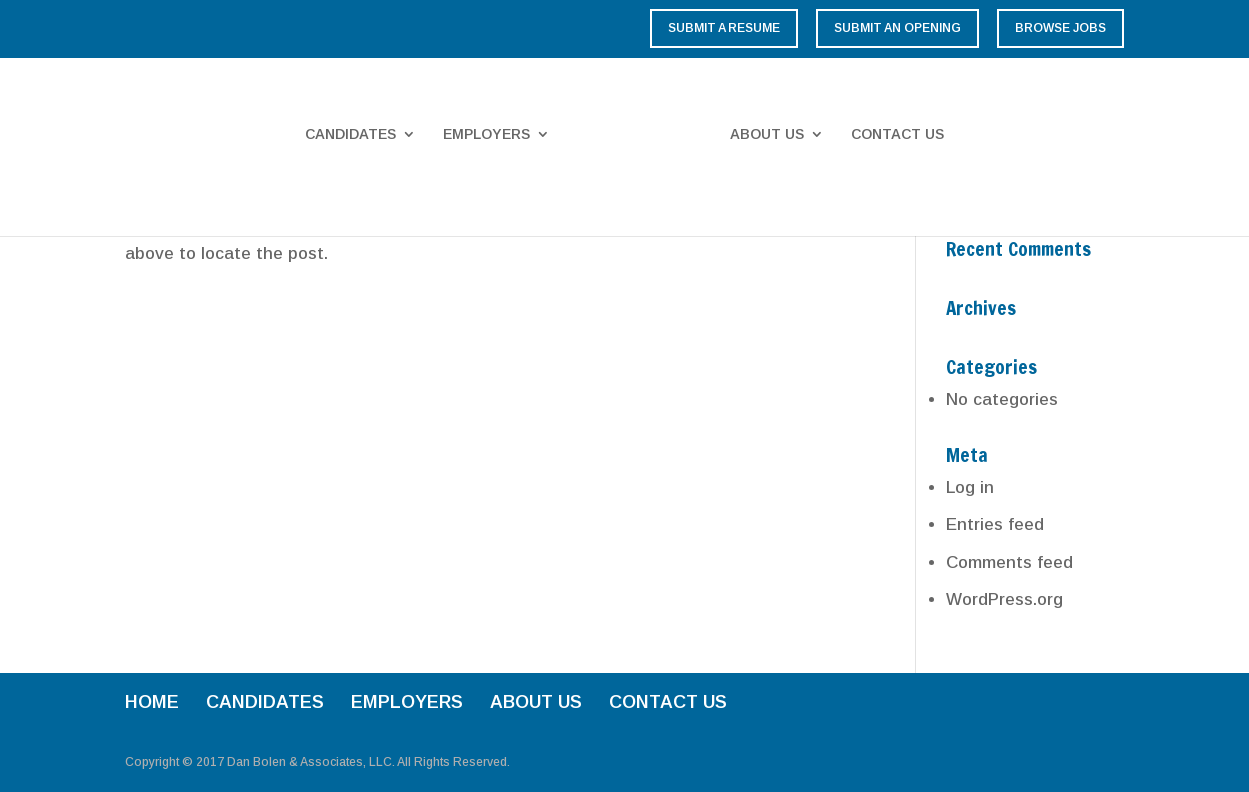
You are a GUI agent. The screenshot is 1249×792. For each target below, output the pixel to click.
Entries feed (995, 524)
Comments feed (1009, 562)
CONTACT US (897, 134)
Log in (970, 487)
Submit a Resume (724, 28)
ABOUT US (767, 134)
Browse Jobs (1060, 28)
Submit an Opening (897, 28)
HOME (152, 702)
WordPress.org (1004, 599)
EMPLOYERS (486, 134)
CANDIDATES (350, 134)
